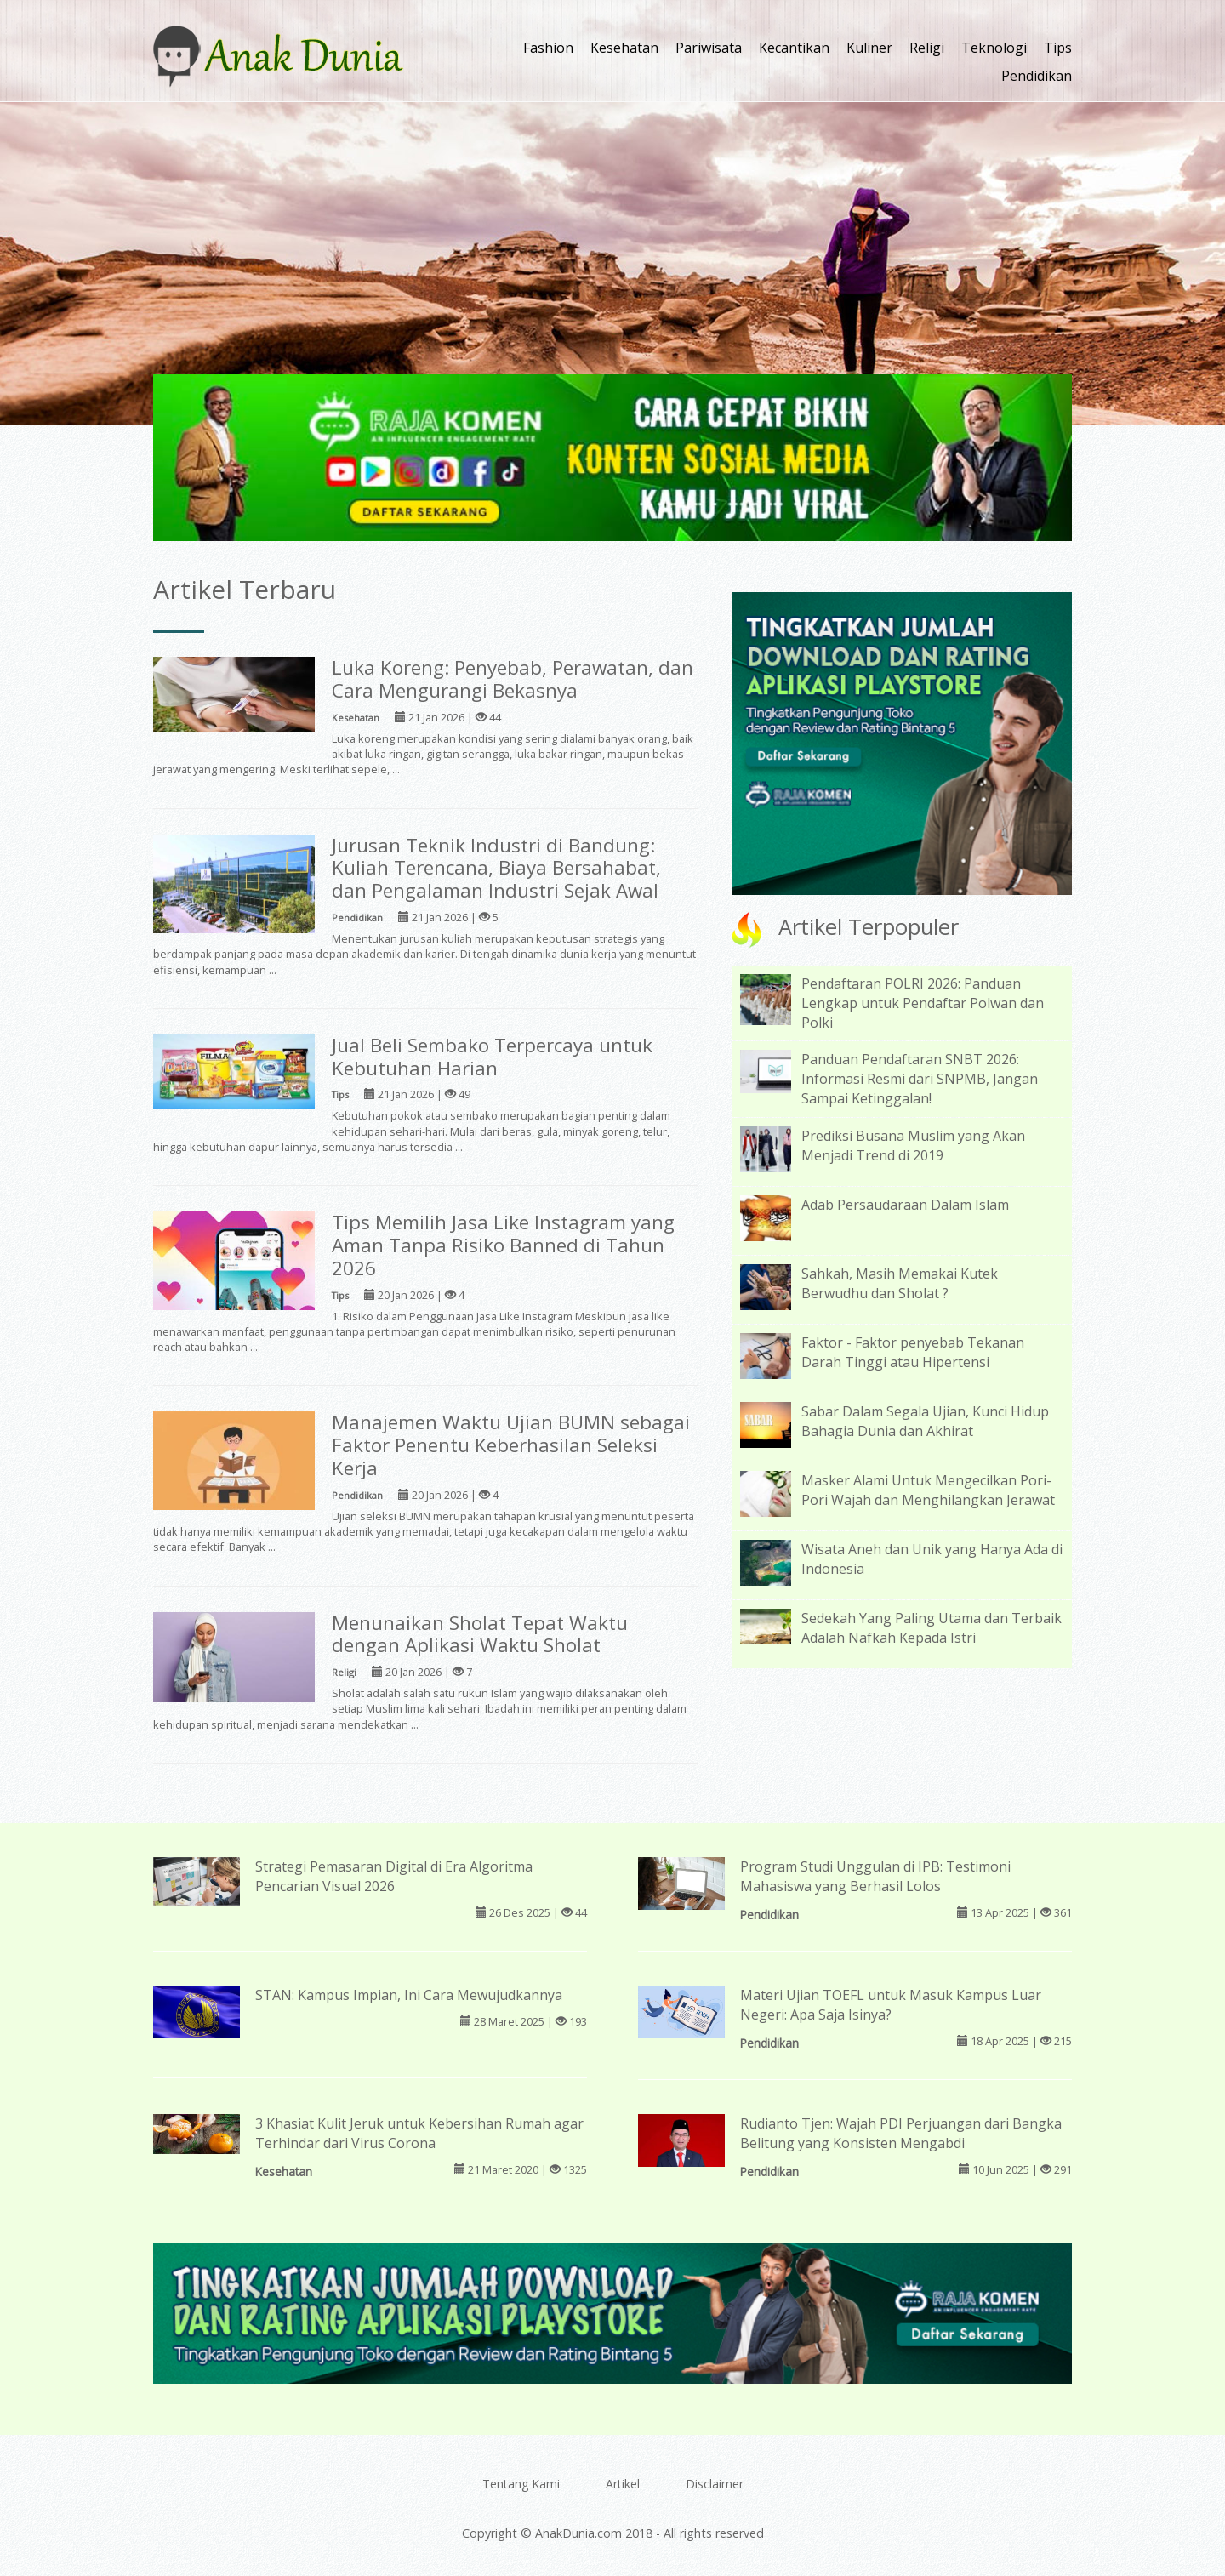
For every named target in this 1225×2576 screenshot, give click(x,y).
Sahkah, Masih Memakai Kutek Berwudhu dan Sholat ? (899, 1283)
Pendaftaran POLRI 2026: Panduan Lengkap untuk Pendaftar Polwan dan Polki (922, 1003)
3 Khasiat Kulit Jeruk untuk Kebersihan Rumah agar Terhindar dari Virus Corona (419, 2133)
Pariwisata (708, 47)
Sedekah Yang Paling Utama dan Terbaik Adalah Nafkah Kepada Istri (931, 1628)
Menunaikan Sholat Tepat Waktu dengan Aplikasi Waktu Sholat (480, 1634)
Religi (926, 47)
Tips (1058, 47)
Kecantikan (794, 47)
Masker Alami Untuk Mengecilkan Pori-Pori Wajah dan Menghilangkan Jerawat (928, 1490)
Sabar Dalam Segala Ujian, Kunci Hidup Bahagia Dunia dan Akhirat (925, 1421)
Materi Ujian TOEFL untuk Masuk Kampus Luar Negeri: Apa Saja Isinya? (890, 2005)
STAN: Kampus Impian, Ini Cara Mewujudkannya (408, 1995)
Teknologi (994, 47)
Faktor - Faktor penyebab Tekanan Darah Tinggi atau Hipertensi (912, 1352)
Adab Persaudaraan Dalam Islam (905, 1204)
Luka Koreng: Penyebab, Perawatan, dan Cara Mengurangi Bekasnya (512, 679)
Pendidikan (1036, 75)
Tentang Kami (521, 2484)
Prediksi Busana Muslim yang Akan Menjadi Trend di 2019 (913, 1145)
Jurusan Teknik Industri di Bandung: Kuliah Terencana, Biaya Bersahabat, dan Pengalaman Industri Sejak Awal (496, 868)
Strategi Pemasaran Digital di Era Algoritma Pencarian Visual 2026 (394, 1876)
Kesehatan (624, 47)
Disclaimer (715, 2484)
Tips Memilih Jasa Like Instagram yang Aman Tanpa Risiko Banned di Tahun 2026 (503, 1245)
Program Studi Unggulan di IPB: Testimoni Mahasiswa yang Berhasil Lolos (875, 1876)
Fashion (548, 47)
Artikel (623, 2484)
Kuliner (869, 47)
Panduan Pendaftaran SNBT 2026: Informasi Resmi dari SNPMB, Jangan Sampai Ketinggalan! (919, 1079)
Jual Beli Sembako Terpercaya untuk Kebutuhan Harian (492, 1056)
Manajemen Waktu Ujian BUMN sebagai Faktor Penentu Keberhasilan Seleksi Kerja (511, 1445)
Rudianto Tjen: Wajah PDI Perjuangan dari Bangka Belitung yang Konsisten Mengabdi (901, 2133)
